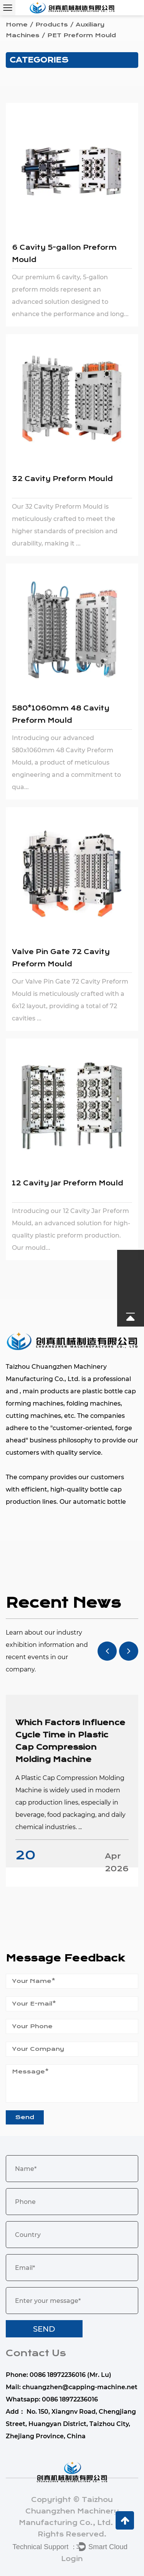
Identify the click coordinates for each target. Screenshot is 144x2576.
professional (112, 1379)
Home (17, 24)
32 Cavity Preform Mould (62, 479)
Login (72, 2559)
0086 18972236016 (70, 2399)
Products (51, 24)
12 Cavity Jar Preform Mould (67, 1183)
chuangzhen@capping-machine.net (79, 2387)
